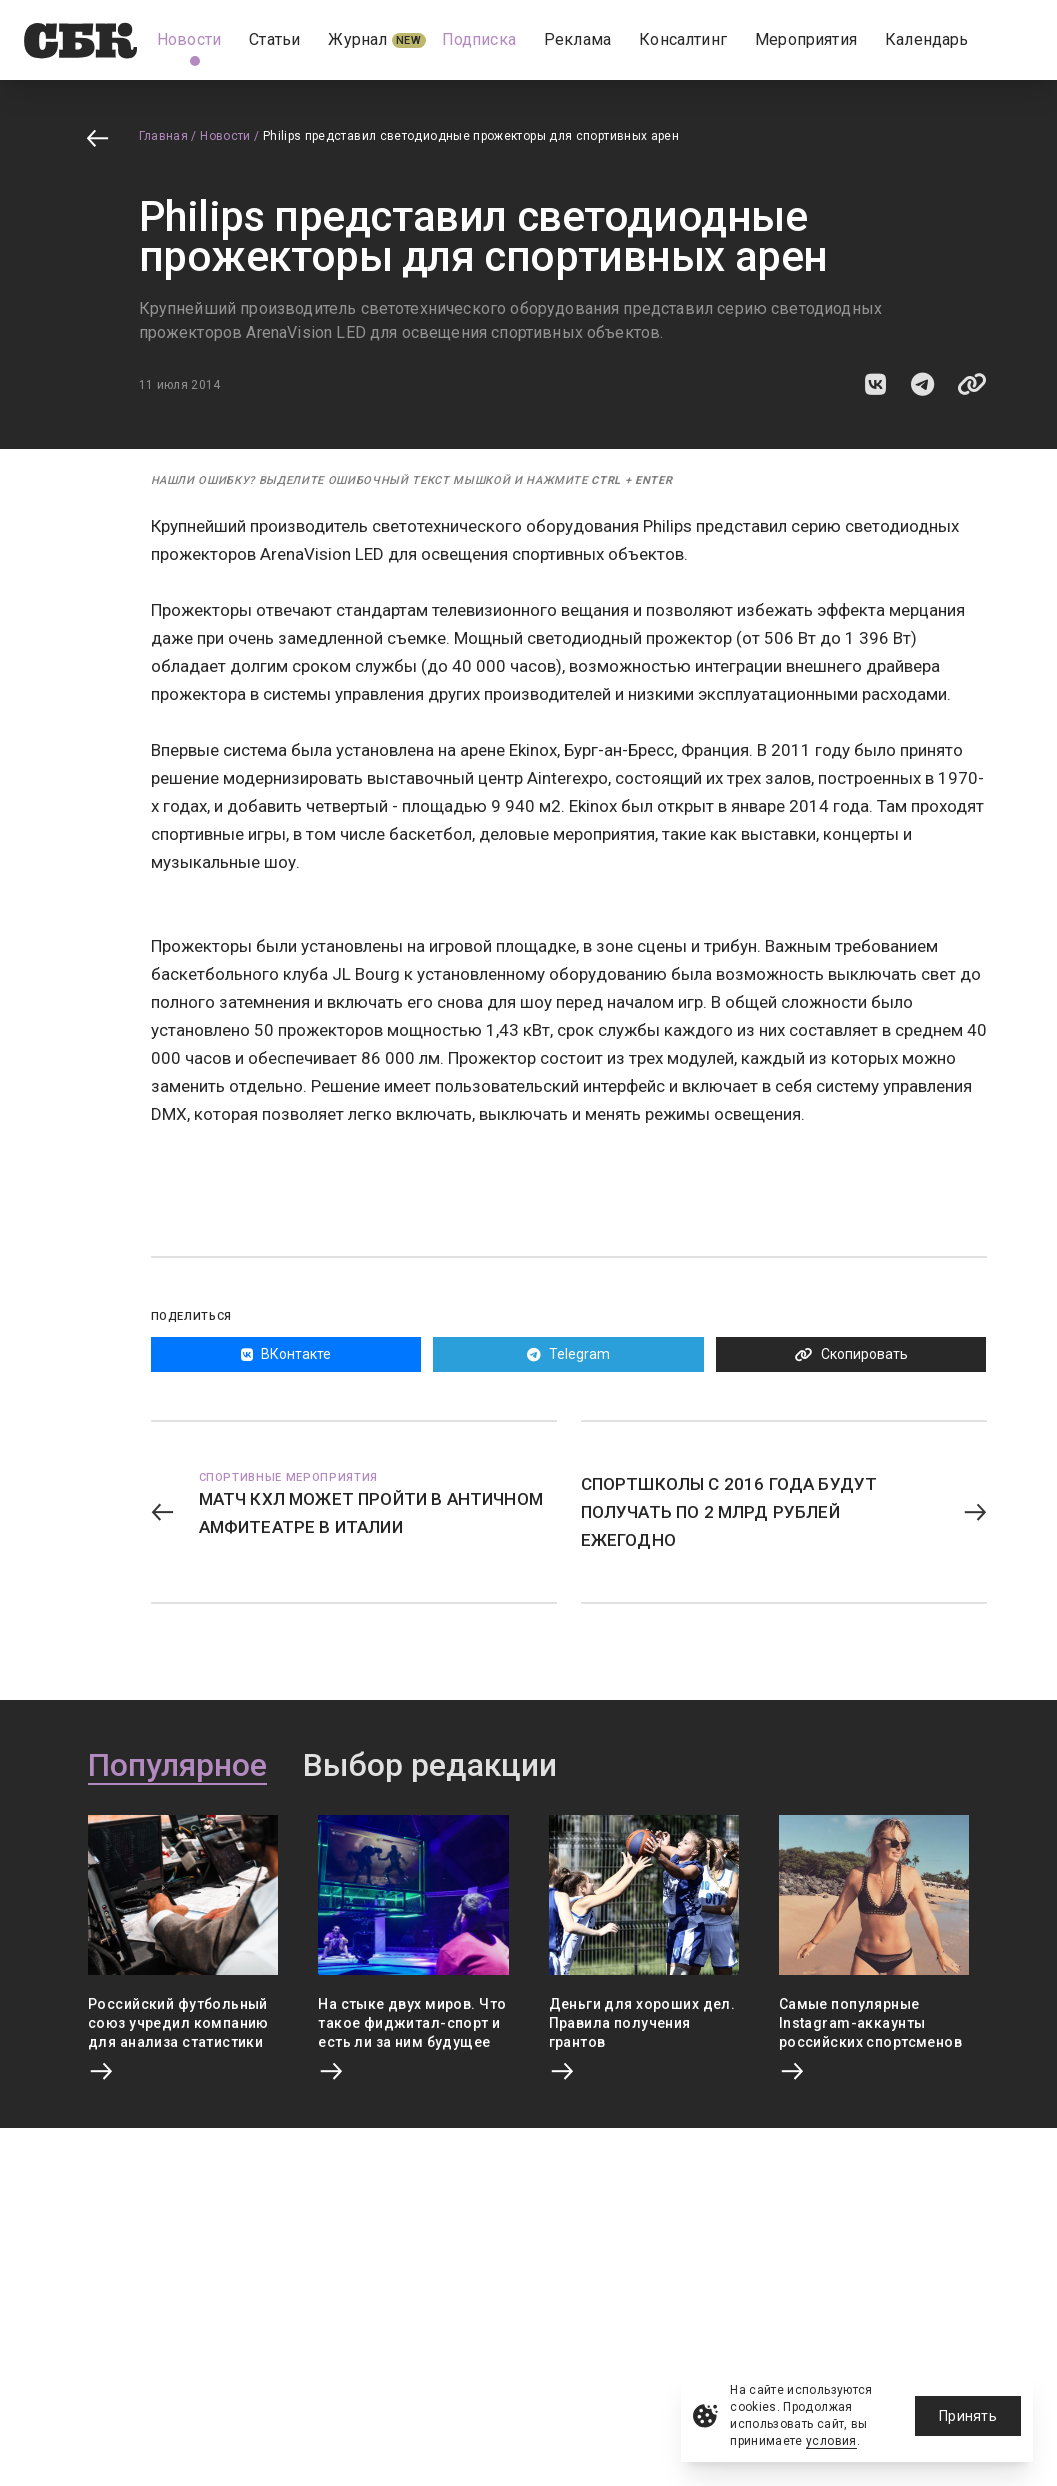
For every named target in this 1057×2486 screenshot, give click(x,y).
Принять (968, 2416)
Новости (225, 136)
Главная (164, 136)
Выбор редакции (430, 1766)
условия (831, 2441)
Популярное (177, 1766)
